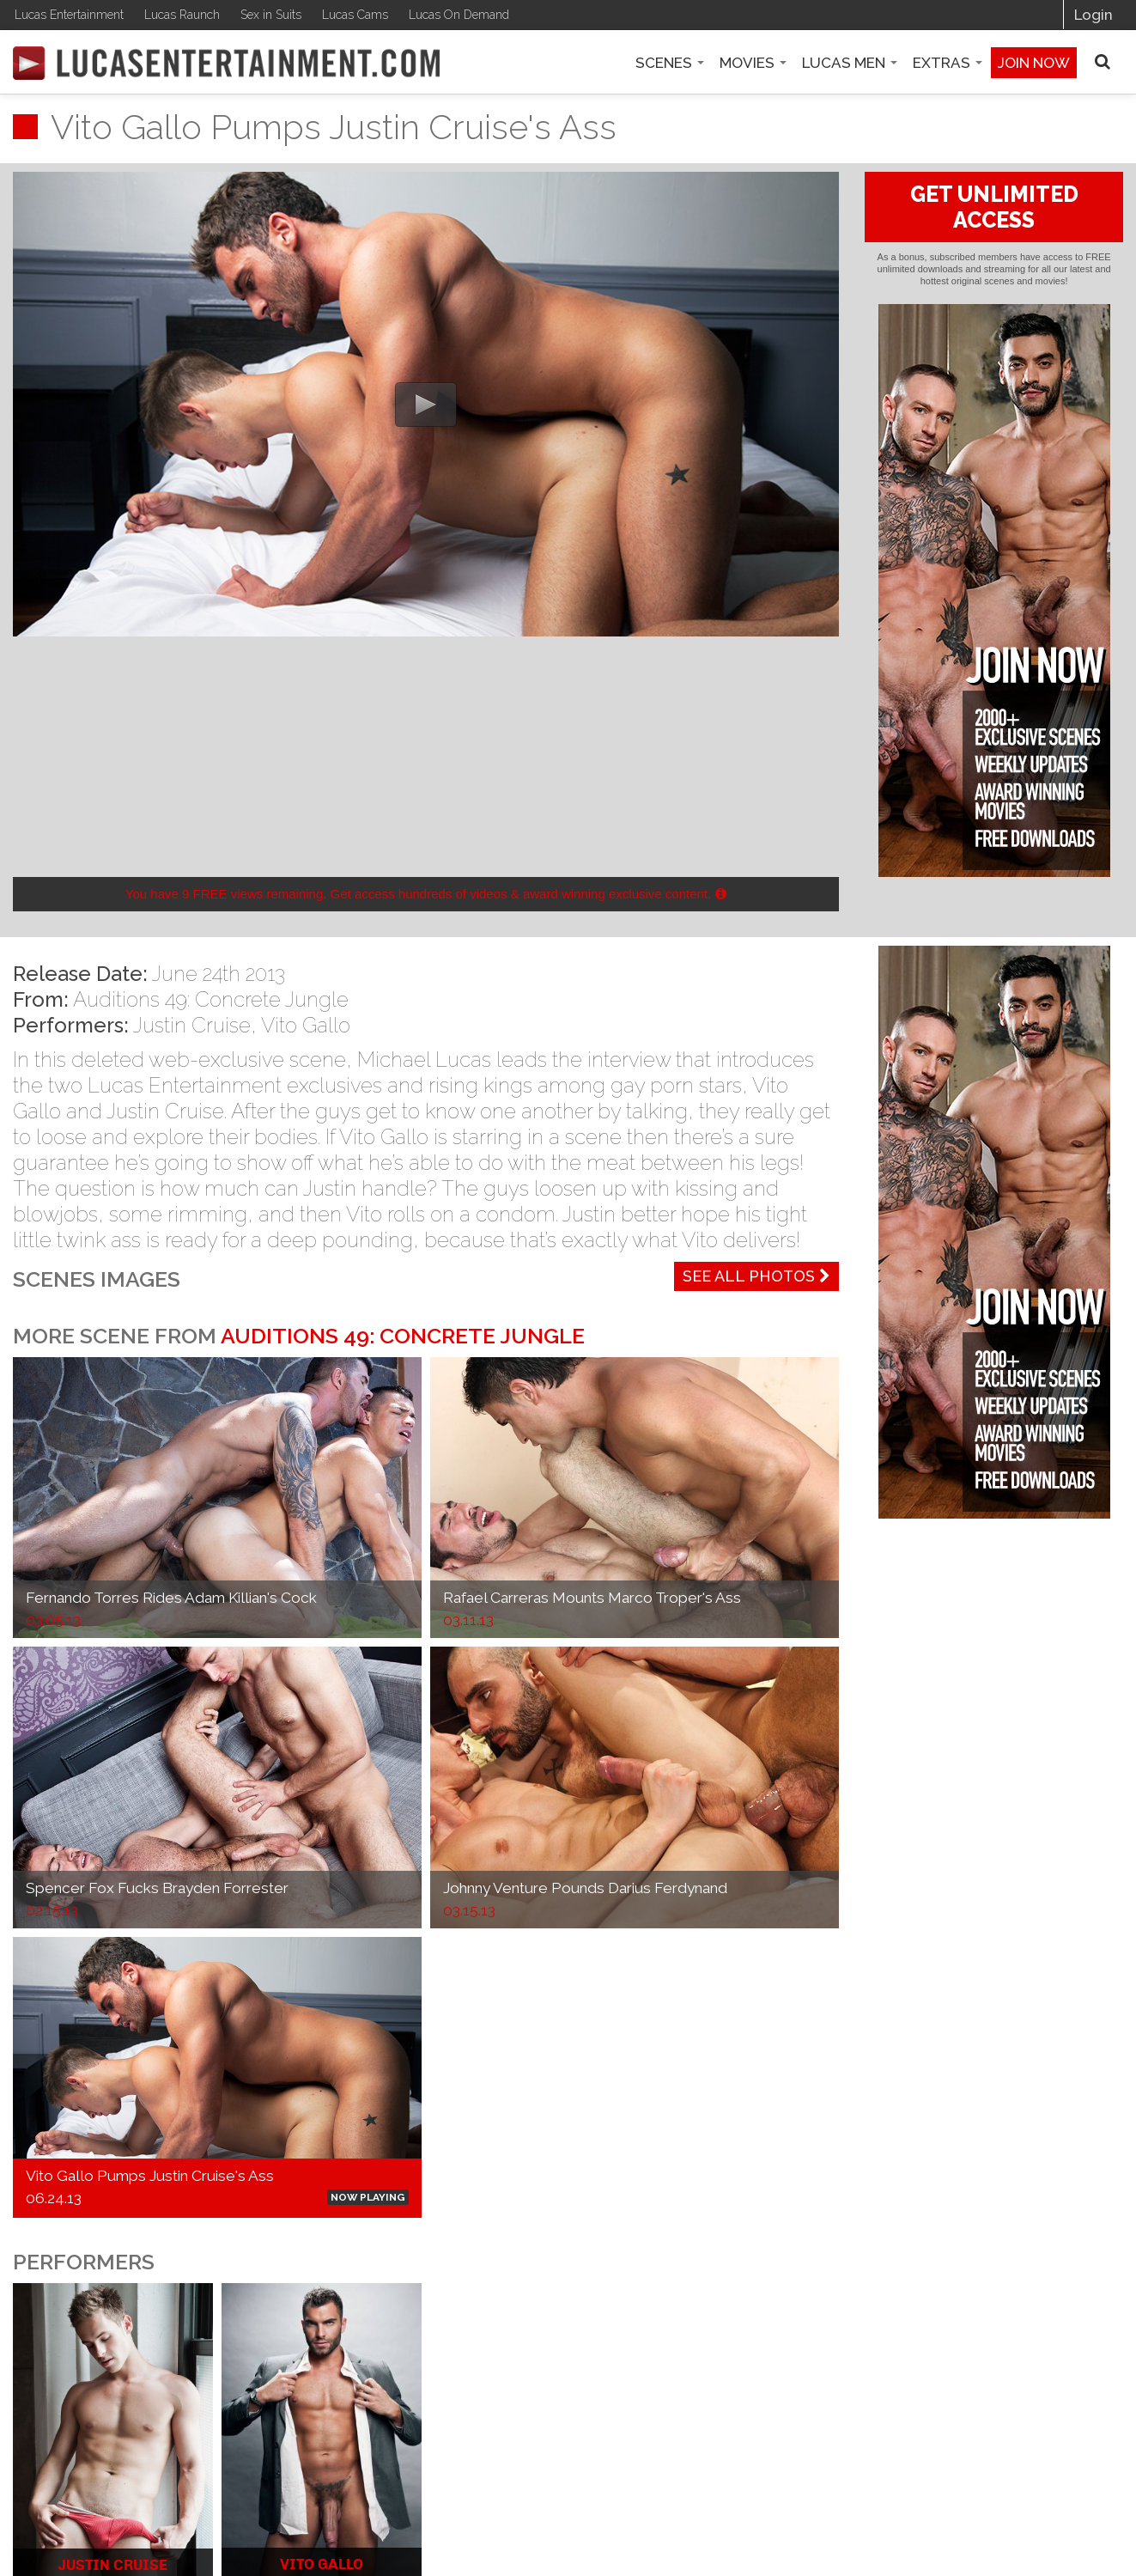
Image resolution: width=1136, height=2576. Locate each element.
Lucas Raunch (182, 14)
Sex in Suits (270, 14)
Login (1093, 14)
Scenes (669, 62)
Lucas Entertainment (69, 14)
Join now (1034, 62)
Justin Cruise (192, 1025)
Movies (753, 62)
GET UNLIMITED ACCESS (994, 207)
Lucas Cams (355, 14)
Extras (947, 62)
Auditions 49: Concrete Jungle (211, 999)
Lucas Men (849, 62)
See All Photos (756, 1276)
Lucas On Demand (459, 14)
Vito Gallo (305, 1025)
